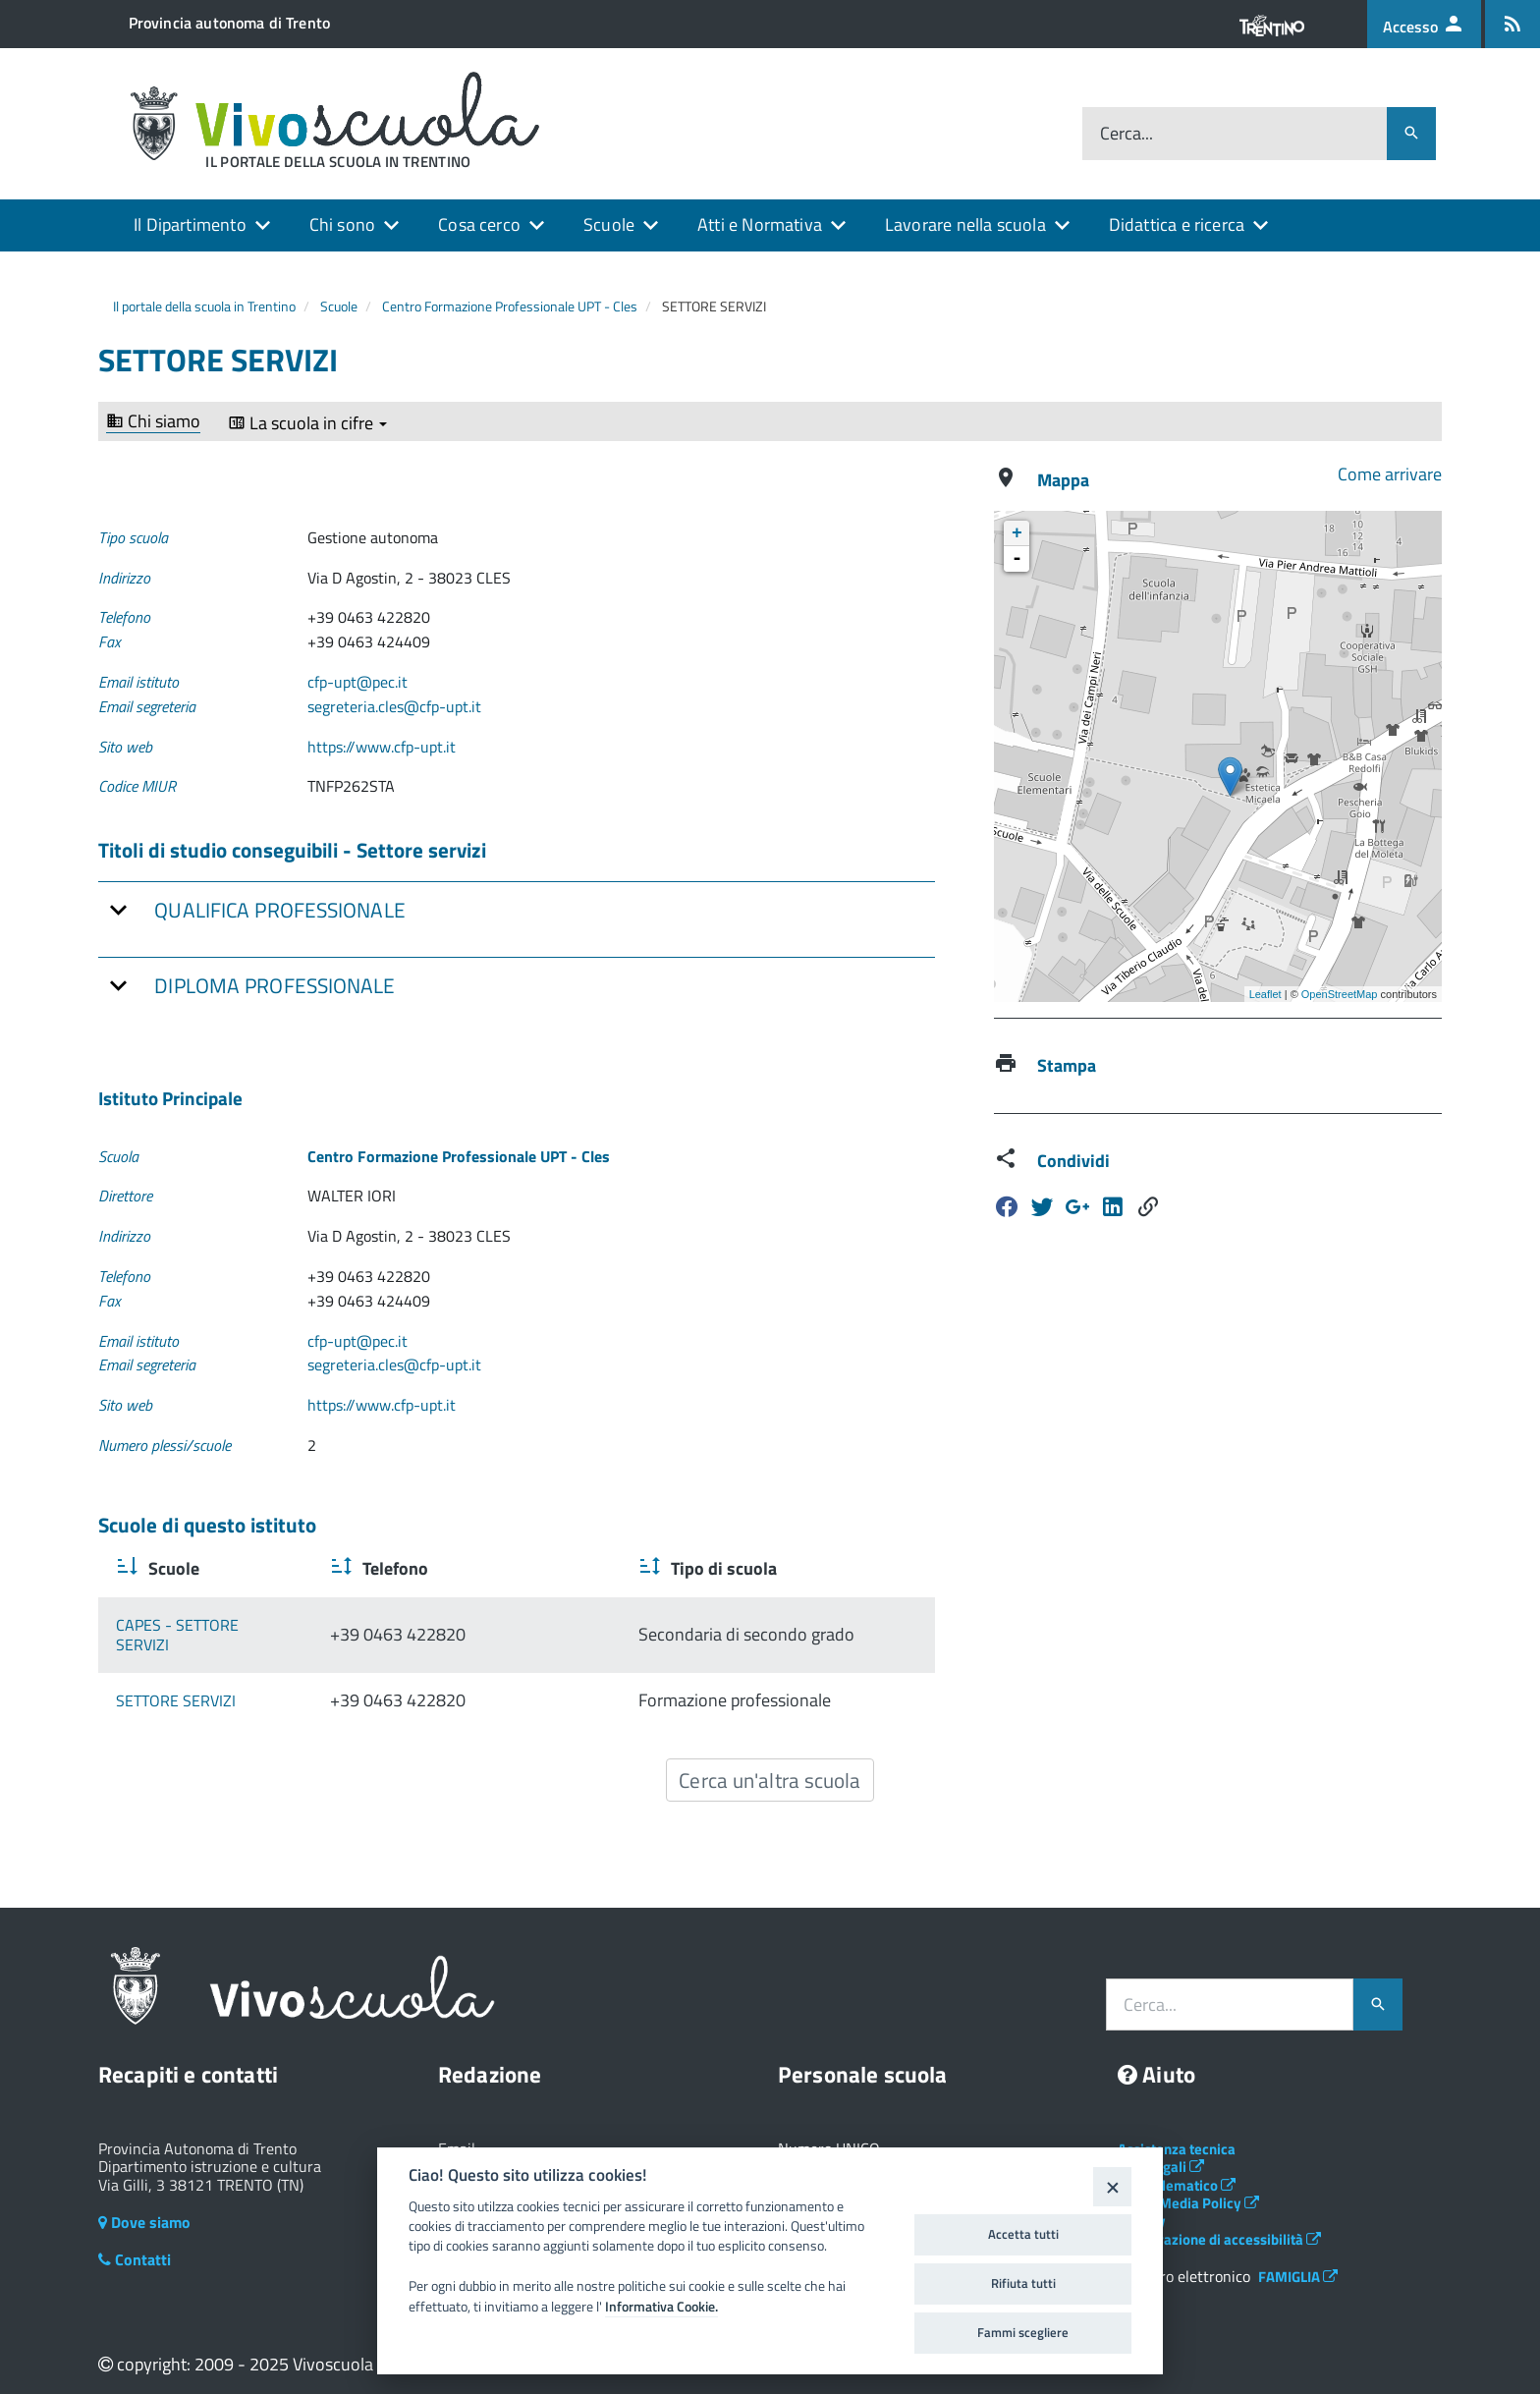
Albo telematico (1177, 2164)
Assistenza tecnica (1177, 2128)
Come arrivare (1390, 474)
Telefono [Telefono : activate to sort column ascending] (462, 1568)
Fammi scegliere (1023, 2332)
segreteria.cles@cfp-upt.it (394, 706)
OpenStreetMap (1339, 994)
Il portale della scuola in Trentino (204, 306)
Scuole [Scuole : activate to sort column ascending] (171, 1568)
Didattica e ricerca (1176, 224)
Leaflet (1265, 994)
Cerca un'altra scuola (769, 1759)
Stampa (1066, 1065)
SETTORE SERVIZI (176, 1680)
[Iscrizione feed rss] (1512, 24)
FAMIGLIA (1298, 2256)
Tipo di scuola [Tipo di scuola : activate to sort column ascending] (698, 1568)
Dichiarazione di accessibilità (1219, 2218)
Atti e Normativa (759, 224)
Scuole (608, 224)
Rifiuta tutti (1023, 2283)
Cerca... (1126, 134)
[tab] (516, 909)
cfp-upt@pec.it (357, 682)
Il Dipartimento (190, 224)
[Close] (1112, 2186)
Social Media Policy (1188, 2182)
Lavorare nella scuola (965, 224)
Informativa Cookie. (661, 2306)
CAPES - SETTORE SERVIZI (206, 1625)
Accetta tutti (1023, 2234)
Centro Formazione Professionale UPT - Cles (509, 306)
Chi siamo (153, 422)
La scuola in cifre (307, 423)
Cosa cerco (479, 224)
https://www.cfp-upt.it (381, 746)
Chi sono (342, 224)
